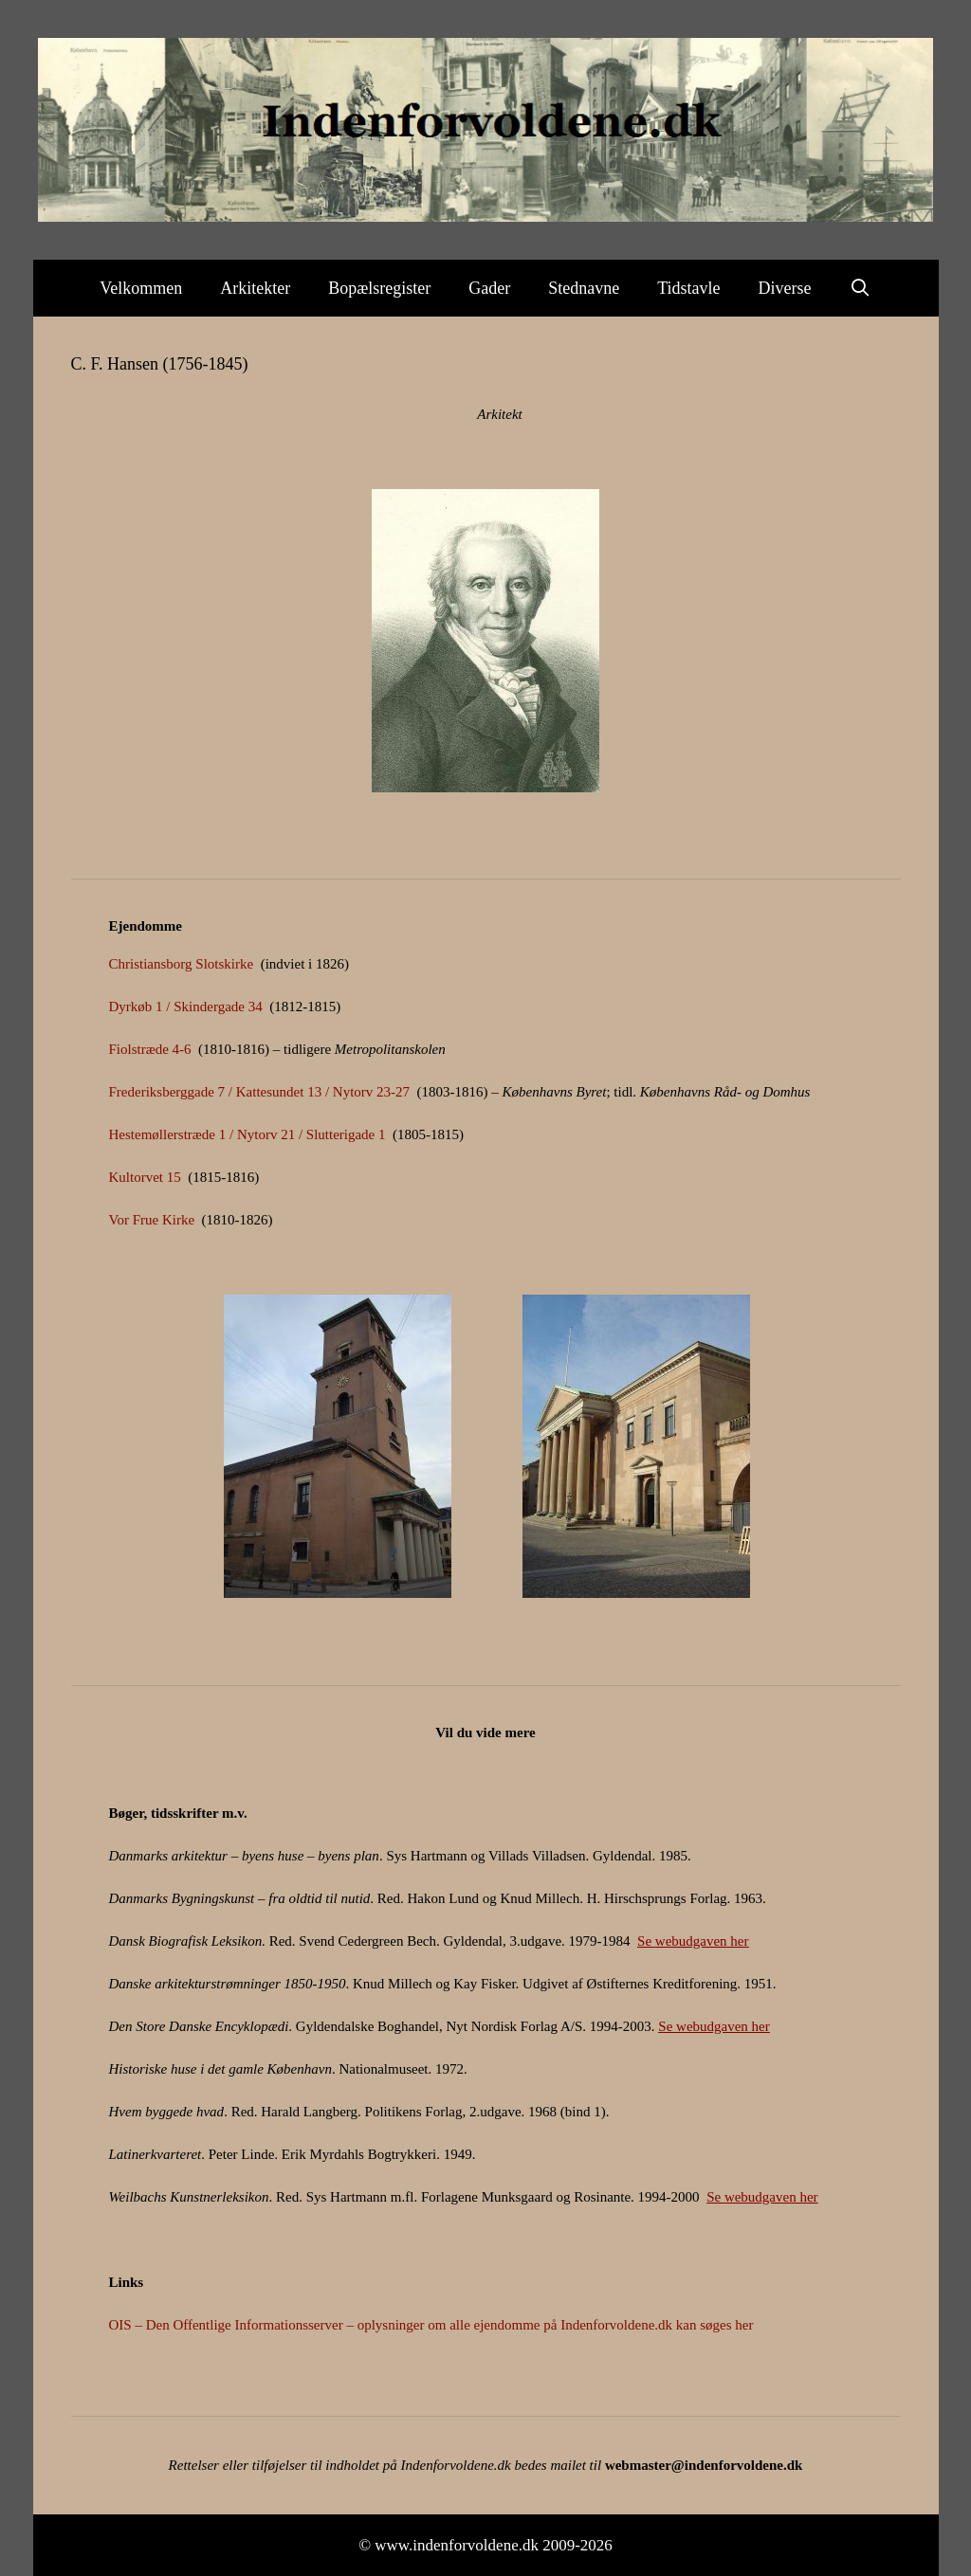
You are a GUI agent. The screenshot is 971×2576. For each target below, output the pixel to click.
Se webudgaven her (692, 1941)
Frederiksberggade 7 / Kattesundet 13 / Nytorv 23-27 (260, 1091)
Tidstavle (688, 288)
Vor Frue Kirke (152, 1219)
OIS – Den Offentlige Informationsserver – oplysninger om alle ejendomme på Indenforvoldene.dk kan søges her (431, 2324)
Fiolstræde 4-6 (150, 1049)
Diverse (785, 288)
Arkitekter (255, 288)
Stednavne (583, 288)
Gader (489, 288)
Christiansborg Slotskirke (183, 963)
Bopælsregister (379, 288)
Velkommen (141, 288)
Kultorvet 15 (145, 1177)
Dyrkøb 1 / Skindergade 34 (186, 1006)
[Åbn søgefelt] (860, 288)
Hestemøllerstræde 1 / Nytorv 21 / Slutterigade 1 (247, 1134)
